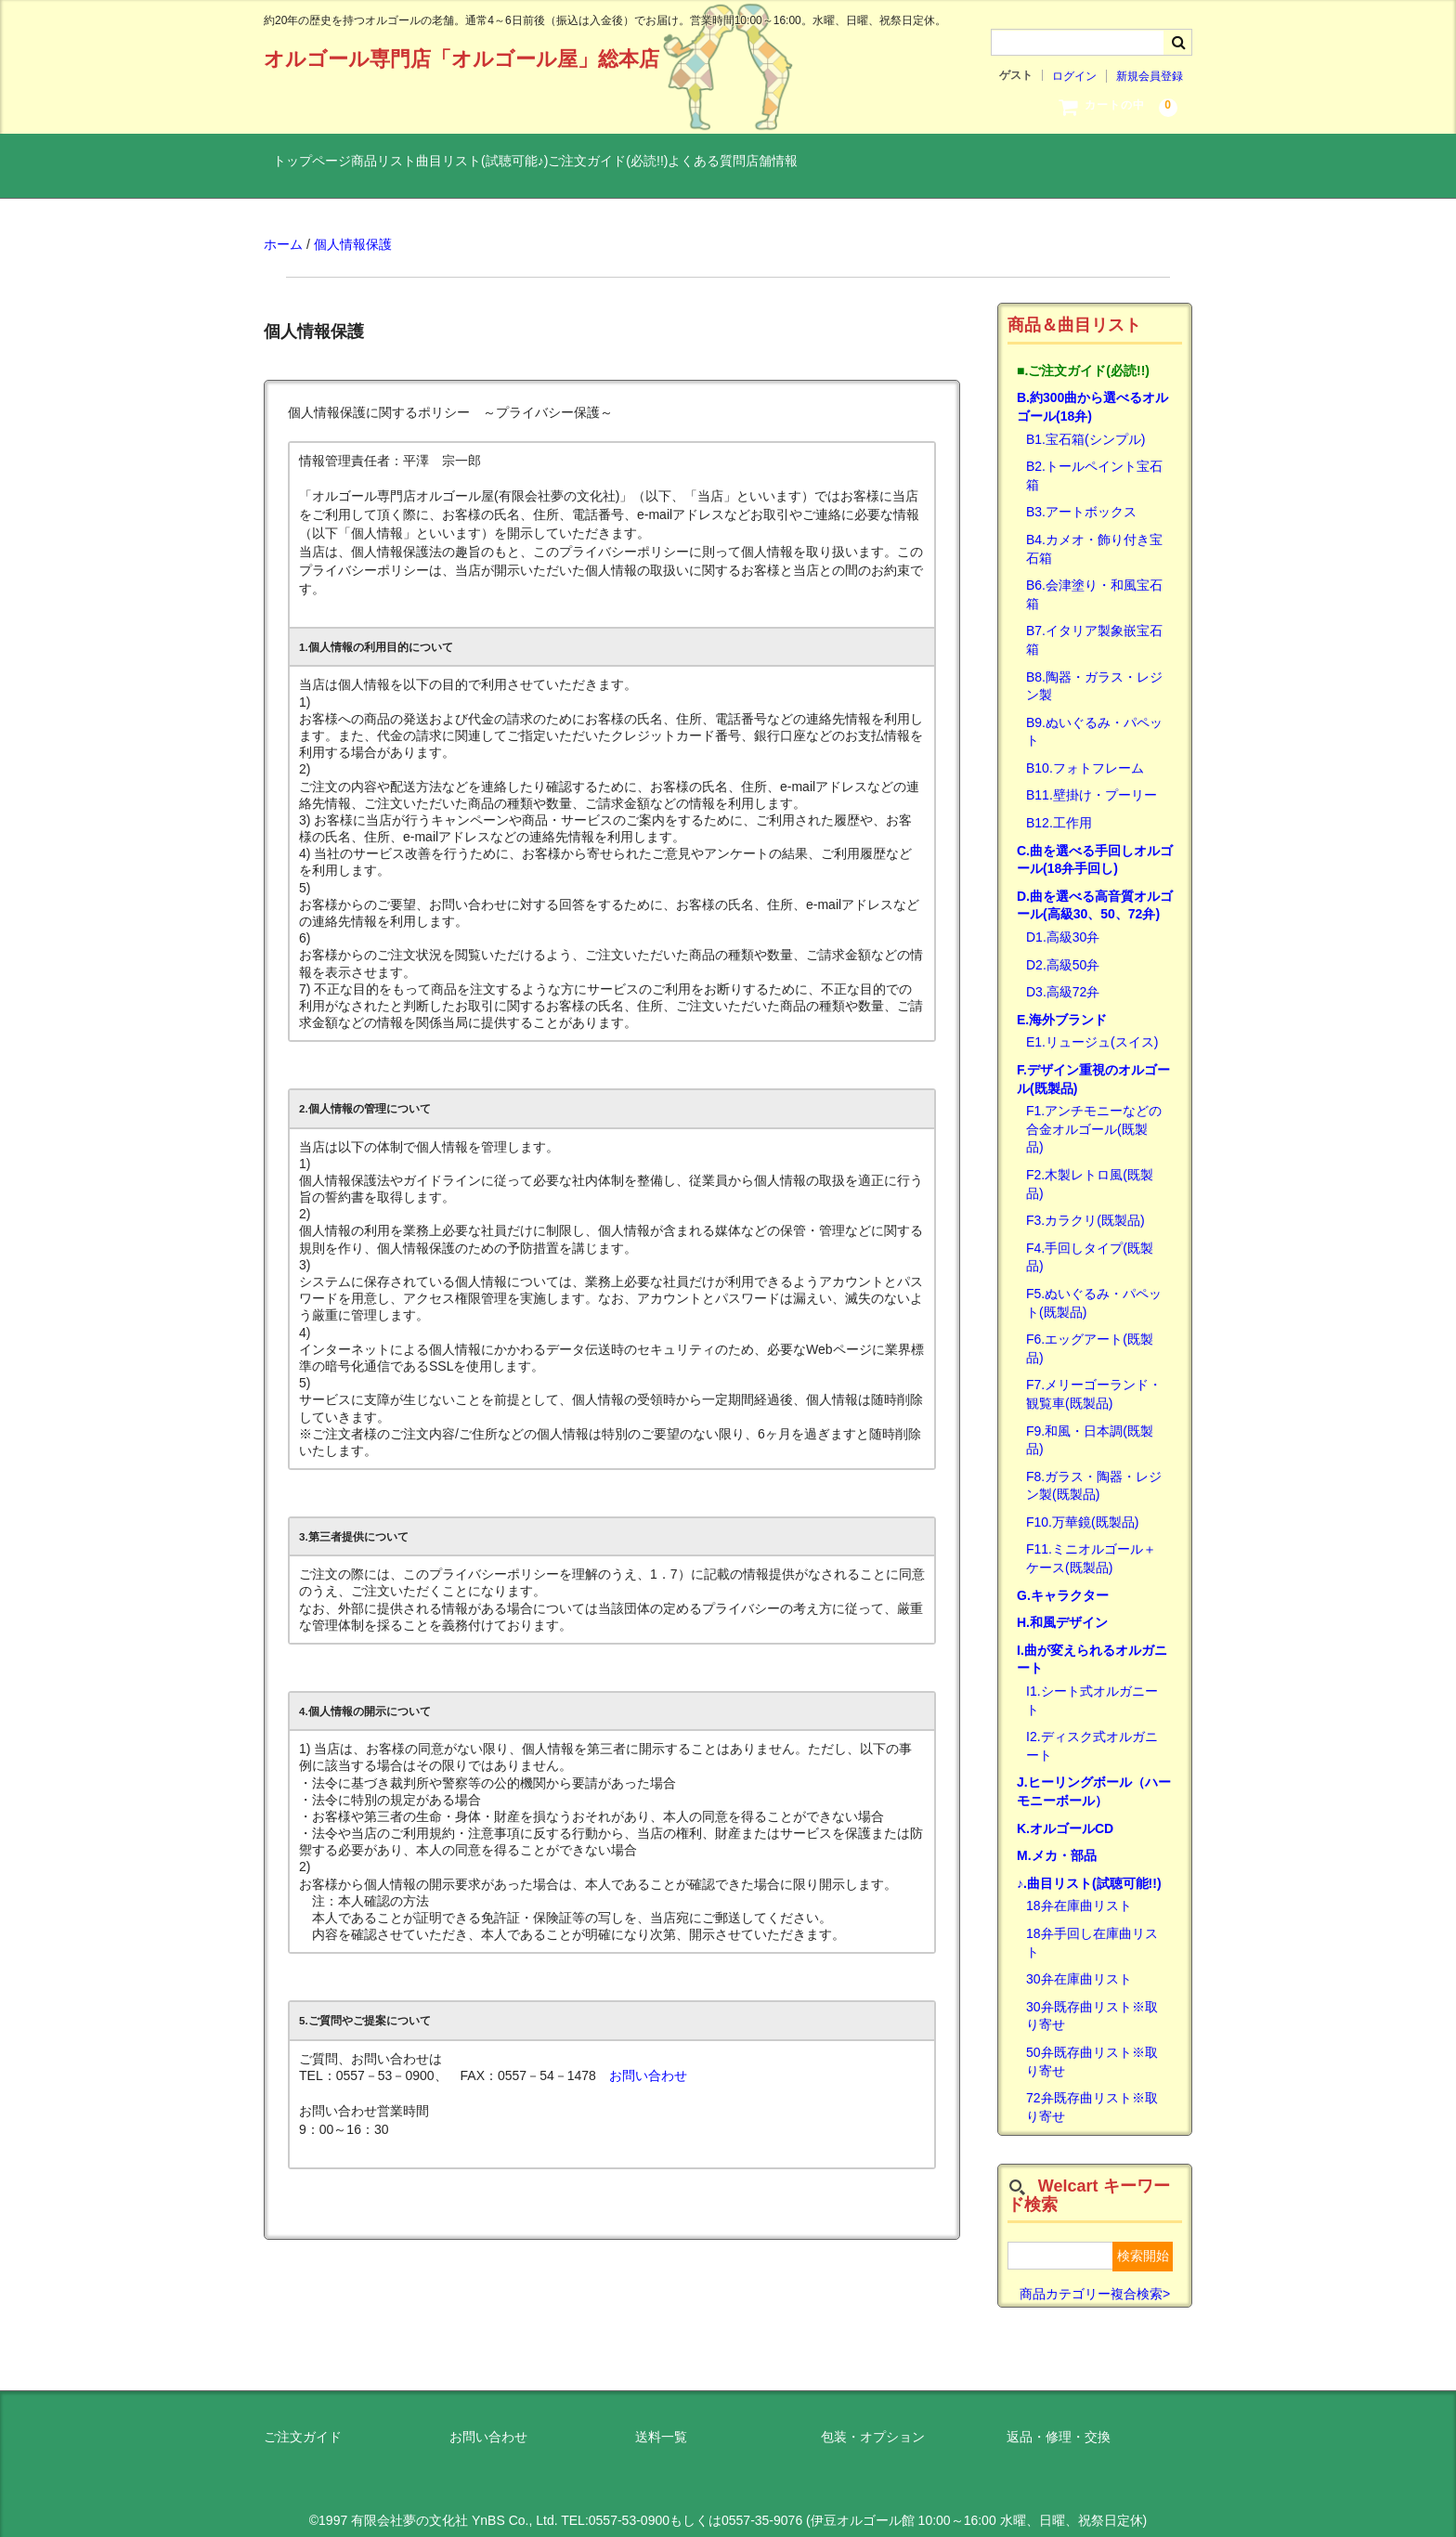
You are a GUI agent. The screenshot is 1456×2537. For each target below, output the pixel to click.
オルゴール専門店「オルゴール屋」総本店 (461, 59)
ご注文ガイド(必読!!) (732, 164)
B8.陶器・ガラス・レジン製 (1094, 671)
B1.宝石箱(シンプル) (1085, 424)
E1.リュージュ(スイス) (1092, 1028)
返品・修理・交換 (1059, 2422)
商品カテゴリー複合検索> (1095, 2278)
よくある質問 (869, 164)
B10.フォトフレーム (1085, 753)
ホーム (283, 230)
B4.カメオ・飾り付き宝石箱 (1094, 534)
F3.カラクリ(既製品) (1085, 1206)
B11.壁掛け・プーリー (1091, 781)
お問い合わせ (648, 2060)
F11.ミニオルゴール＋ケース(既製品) (1091, 1544)
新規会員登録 (1149, 76)
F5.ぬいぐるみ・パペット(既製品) (1094, 1288)
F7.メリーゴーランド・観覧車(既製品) (1094, 1380)
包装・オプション (873, 2422)
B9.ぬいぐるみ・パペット (1094, 717)
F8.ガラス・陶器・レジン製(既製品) (1094, 1471)
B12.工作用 (1059, 807)
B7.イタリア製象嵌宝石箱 (1094, 626)
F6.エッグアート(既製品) (1089, 1334)
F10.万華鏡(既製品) (1082, 1507)
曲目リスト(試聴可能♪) (568, 164)
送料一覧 (661, 2422)
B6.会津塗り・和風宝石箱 (1094, 580)
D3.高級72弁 (1062, 977)
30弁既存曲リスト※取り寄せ (1092, 2001)
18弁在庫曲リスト (1079, 1891)
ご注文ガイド (303, 2422)
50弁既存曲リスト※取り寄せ (1092, 2046)
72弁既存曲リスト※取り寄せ (1092, 2093)
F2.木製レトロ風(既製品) (1089, 1169)
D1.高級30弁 (1062, 922)
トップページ (322, 164)
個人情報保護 (353, 230)
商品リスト (431, 164)
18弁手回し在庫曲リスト (1092, 1928)
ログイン (1074, 76)
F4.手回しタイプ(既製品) (1089, 1242)
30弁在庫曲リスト (1079, 1965)
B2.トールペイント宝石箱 (1094, 461)
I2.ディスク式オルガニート (1092, 1732)
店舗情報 (972, 164)
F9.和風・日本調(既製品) (1089, 1425)
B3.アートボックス (1081, 497)
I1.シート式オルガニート (1092, 1685)
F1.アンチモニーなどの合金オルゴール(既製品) (1094, 1114)
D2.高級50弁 (1062, 950)
